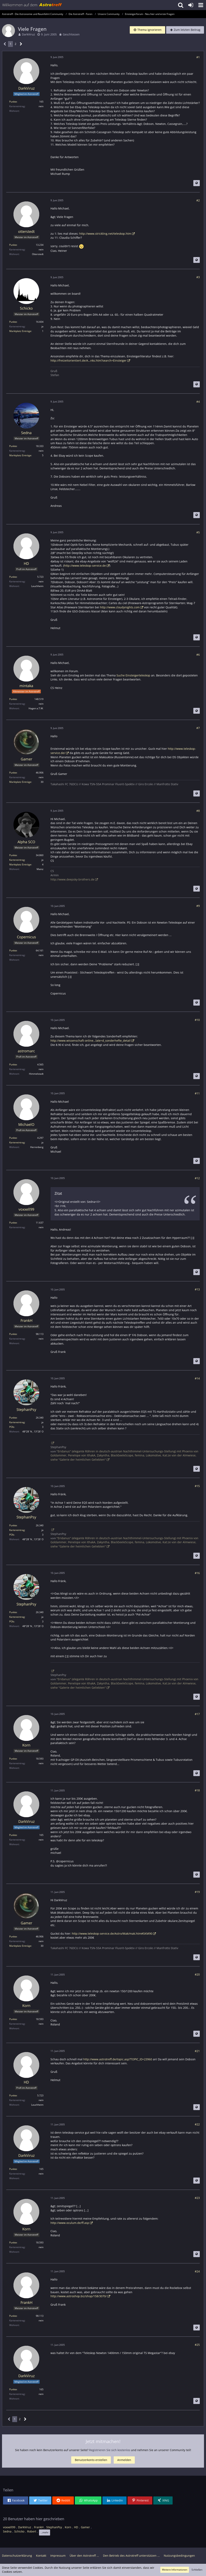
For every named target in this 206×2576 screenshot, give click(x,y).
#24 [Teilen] (197, 2271)
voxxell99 (9, 2527)
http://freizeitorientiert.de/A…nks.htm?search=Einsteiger (88, 360)
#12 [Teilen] (197, 1178)
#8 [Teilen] (198, 811)
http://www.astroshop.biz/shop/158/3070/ (78, 2296)
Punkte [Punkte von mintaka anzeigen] (13, 699)
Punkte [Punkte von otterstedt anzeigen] (13, 245)
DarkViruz (28, 34)
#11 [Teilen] (197, 1093)
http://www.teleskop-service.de (85, 565)
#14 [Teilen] (197, 1378)
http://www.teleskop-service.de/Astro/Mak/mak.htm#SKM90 (112, 1933)
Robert (31, 2531)
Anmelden (124, 2460)
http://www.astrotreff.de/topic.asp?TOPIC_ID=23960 (117, 2059)
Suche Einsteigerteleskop (133, 675)
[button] (201, 5)
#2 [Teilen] (198, 200)
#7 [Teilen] (198, 728)
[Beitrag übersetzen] (196, 183)
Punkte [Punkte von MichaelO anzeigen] (13, 1138)
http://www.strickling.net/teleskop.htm (105, 233)
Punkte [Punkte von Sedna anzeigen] (13, 446)
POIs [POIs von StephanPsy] (11, 1427)
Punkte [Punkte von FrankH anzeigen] (13, 1334)
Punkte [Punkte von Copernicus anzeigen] (13, 950)
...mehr (44, 2532)
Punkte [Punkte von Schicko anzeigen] (13, 322)
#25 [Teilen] (197, 2345)
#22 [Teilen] (197, 2124)
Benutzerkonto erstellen (91, 2460)
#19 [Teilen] (197, 1892)
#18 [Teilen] (197, 1790)
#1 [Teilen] (198, 57)
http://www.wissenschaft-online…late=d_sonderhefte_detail (90, 1040)
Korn (68, 2527)
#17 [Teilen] (197, 1714)
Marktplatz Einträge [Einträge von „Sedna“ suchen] (20, 455)
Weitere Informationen (174, 2569)
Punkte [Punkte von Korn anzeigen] (13, 1758)
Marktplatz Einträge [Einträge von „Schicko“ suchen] (20, 331)
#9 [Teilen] (198, 906)
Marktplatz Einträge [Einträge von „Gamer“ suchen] (20, 782)
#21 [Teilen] (197, 2051)
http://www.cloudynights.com (120, 607)
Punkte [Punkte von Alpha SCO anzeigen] (13, 855)
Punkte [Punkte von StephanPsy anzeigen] (13, 1417)
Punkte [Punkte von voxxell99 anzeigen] (13, 1222)
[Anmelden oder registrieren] (191, 5)
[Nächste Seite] (21, 44)
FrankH (38, 2527)
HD (76, 2527)
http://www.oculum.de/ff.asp (69, 2223)
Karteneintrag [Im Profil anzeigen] (17, 860)
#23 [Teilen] (197, 2198)
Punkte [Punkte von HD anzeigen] (13, 577)
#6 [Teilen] (198, 654)
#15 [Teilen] (197, 1486)
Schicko (19, 2531)
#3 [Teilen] (198, 277)
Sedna (7, 2531)
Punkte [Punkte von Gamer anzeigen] (13, 772)
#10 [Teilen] (197, 1020)
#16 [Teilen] (197, 1573)
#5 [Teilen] (198, 532)
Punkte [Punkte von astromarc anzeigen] (13, 1064)
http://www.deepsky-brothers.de (72, 879)
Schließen (197, 2569)
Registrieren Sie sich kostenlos (109, 2450)
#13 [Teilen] (197, 1289)
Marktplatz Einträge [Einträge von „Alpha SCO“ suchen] (20, 864)
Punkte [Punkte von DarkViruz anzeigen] (13, 101)
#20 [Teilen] (197, 1974)
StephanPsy (54, 2527)
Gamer (85, 2527)
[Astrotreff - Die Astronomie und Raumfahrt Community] (32, 5)
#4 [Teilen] (198, 401)
